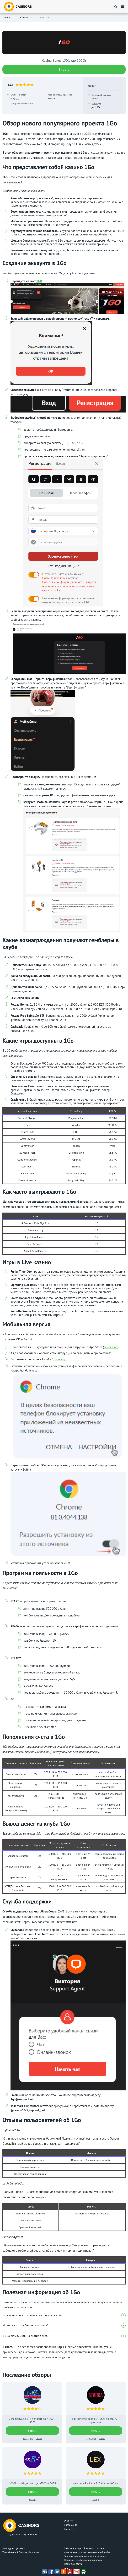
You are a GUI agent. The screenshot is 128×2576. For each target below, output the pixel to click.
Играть (64, 69)
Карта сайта (70, 2524)
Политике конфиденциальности (82, 2560)
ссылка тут (111, 1347)
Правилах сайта (73, 2563)
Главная (6, 17)
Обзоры (23, 17)
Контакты (69, 2529)
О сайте (68, 2520)
